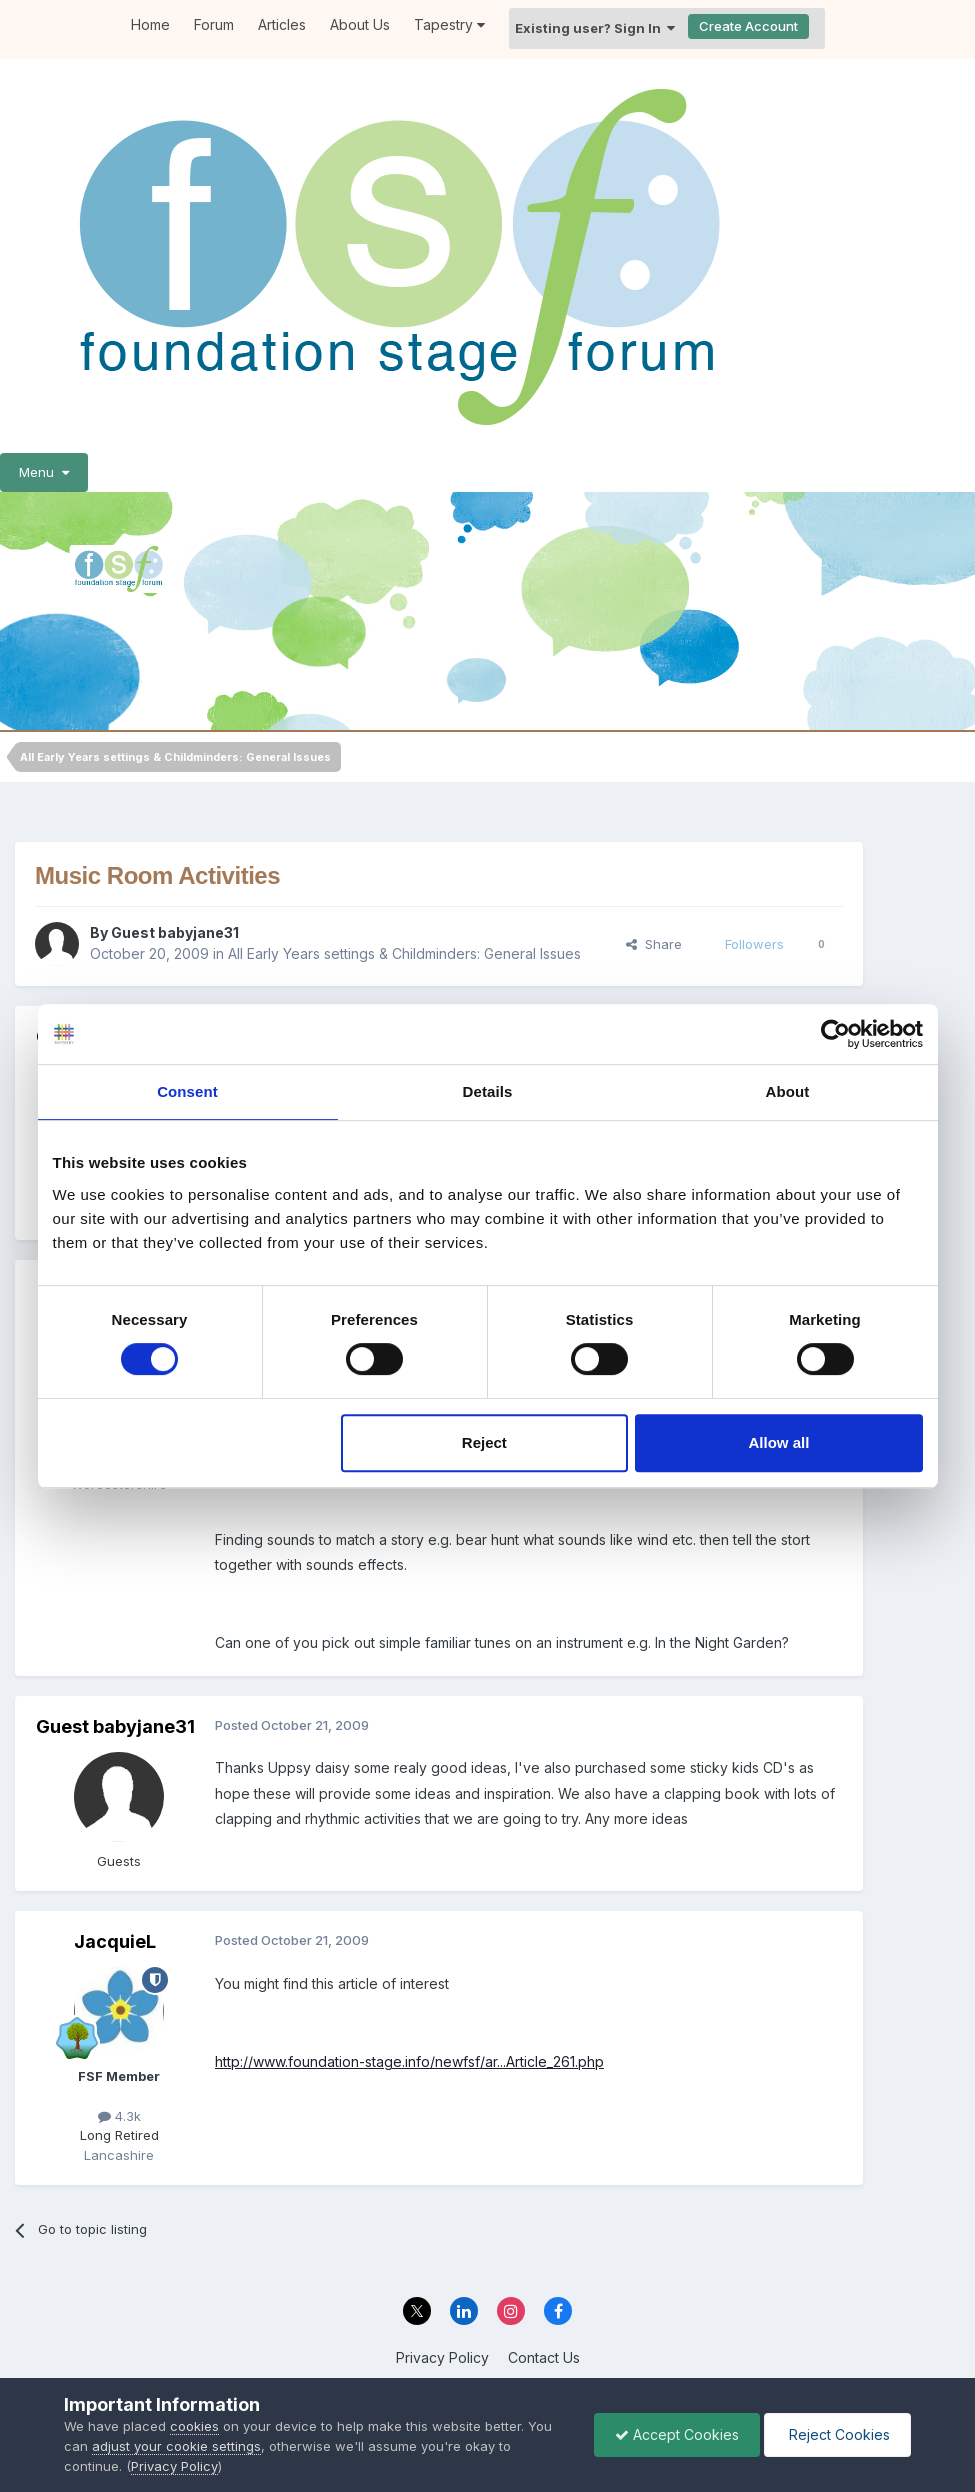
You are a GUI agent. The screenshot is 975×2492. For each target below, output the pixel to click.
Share (654, 944)
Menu (44, 472)
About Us (360, 24)
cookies (194, 2426)
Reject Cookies (837, 2434)
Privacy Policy (442, 2357)
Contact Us (544, 2357)
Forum (214, 24)
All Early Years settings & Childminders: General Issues (404, 953)
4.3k (119, 2116)
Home (150, 24)
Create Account (748, 26)
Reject (484, 1442)
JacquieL (115, 1941)
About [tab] (788, 1091)
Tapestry (449, 24)
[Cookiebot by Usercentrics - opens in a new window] (835, 1034)
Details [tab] (488, 1091)
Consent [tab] (187, 1091)
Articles (282, 24)
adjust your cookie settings (176, 2446)
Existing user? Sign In (595, 28)
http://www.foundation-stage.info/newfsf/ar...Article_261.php (409, 2061)
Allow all (779, 1442)
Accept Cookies (677, 2434)
